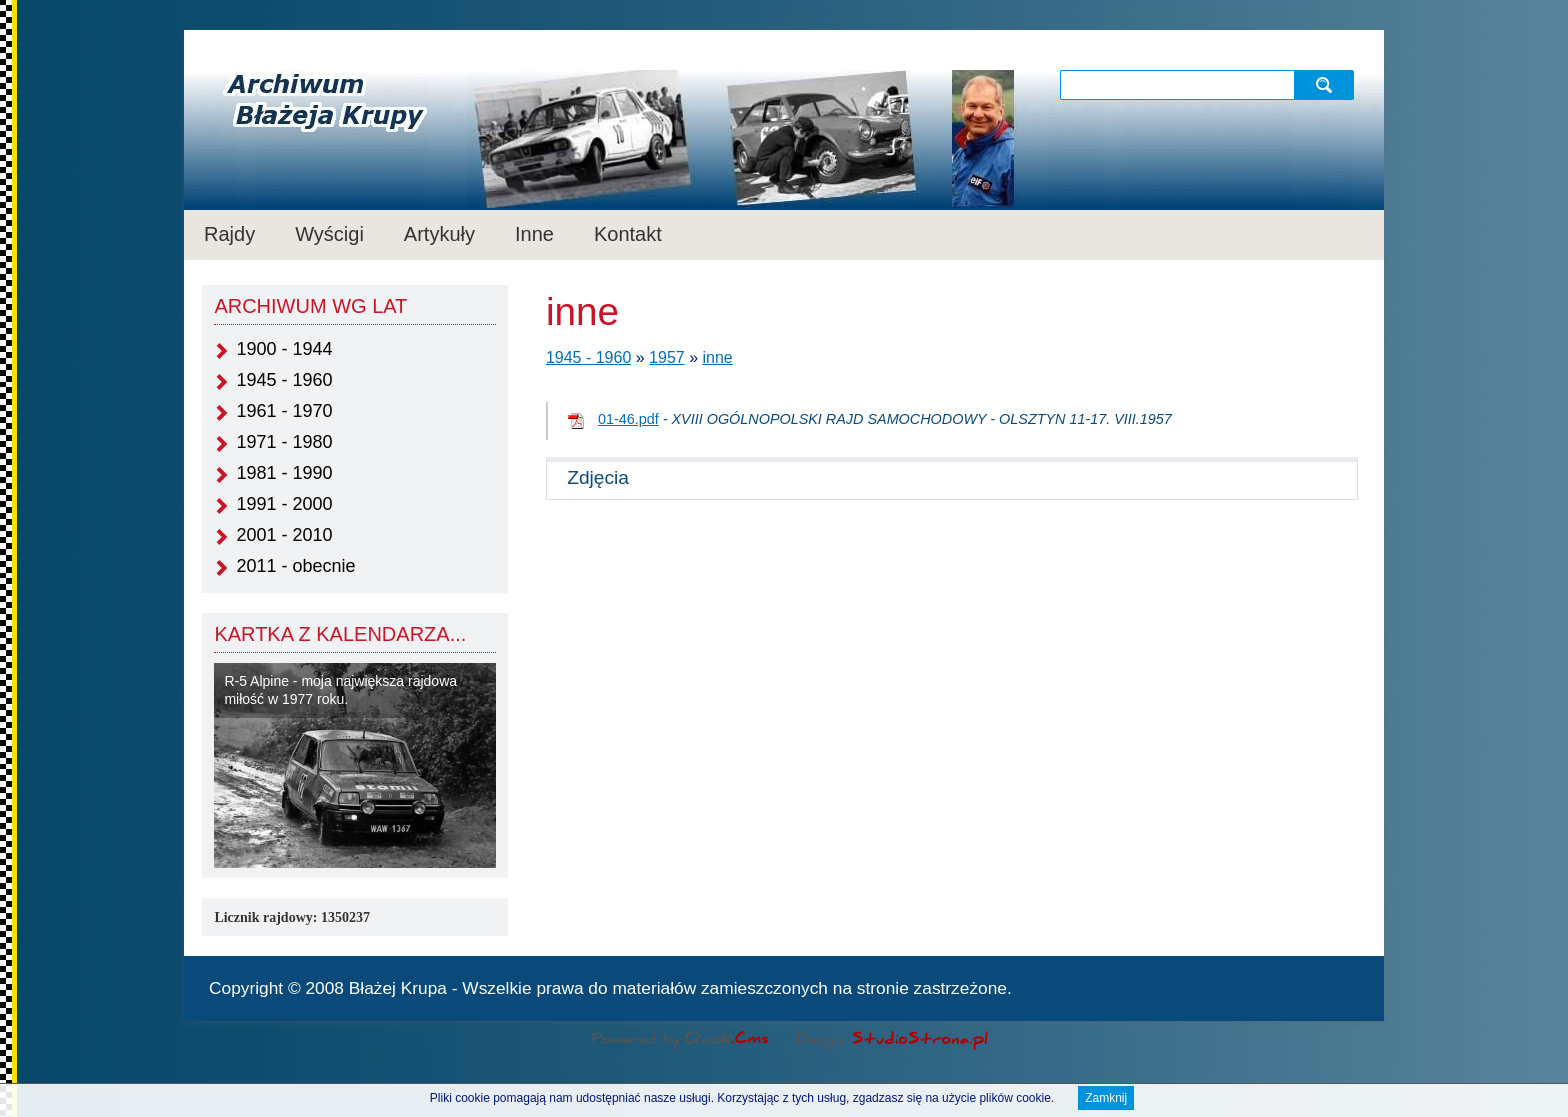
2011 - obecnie (295, 566)
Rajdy (229, 234)
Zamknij (1106, 1099)
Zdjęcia (598, 477)
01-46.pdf (628, 419)
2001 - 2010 (284, 535)
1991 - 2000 (284, 504)
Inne (534, 234)
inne (718, 357)
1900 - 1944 (284, 349)
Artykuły (439, 234)
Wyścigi (329, 234)
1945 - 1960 (284, 380)
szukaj (1326, 84)
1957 (667, 357)
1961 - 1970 (284, 411)
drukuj (1351, 986)
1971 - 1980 (284, 442)
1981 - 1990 (284, 473)
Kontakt (628, 234)
